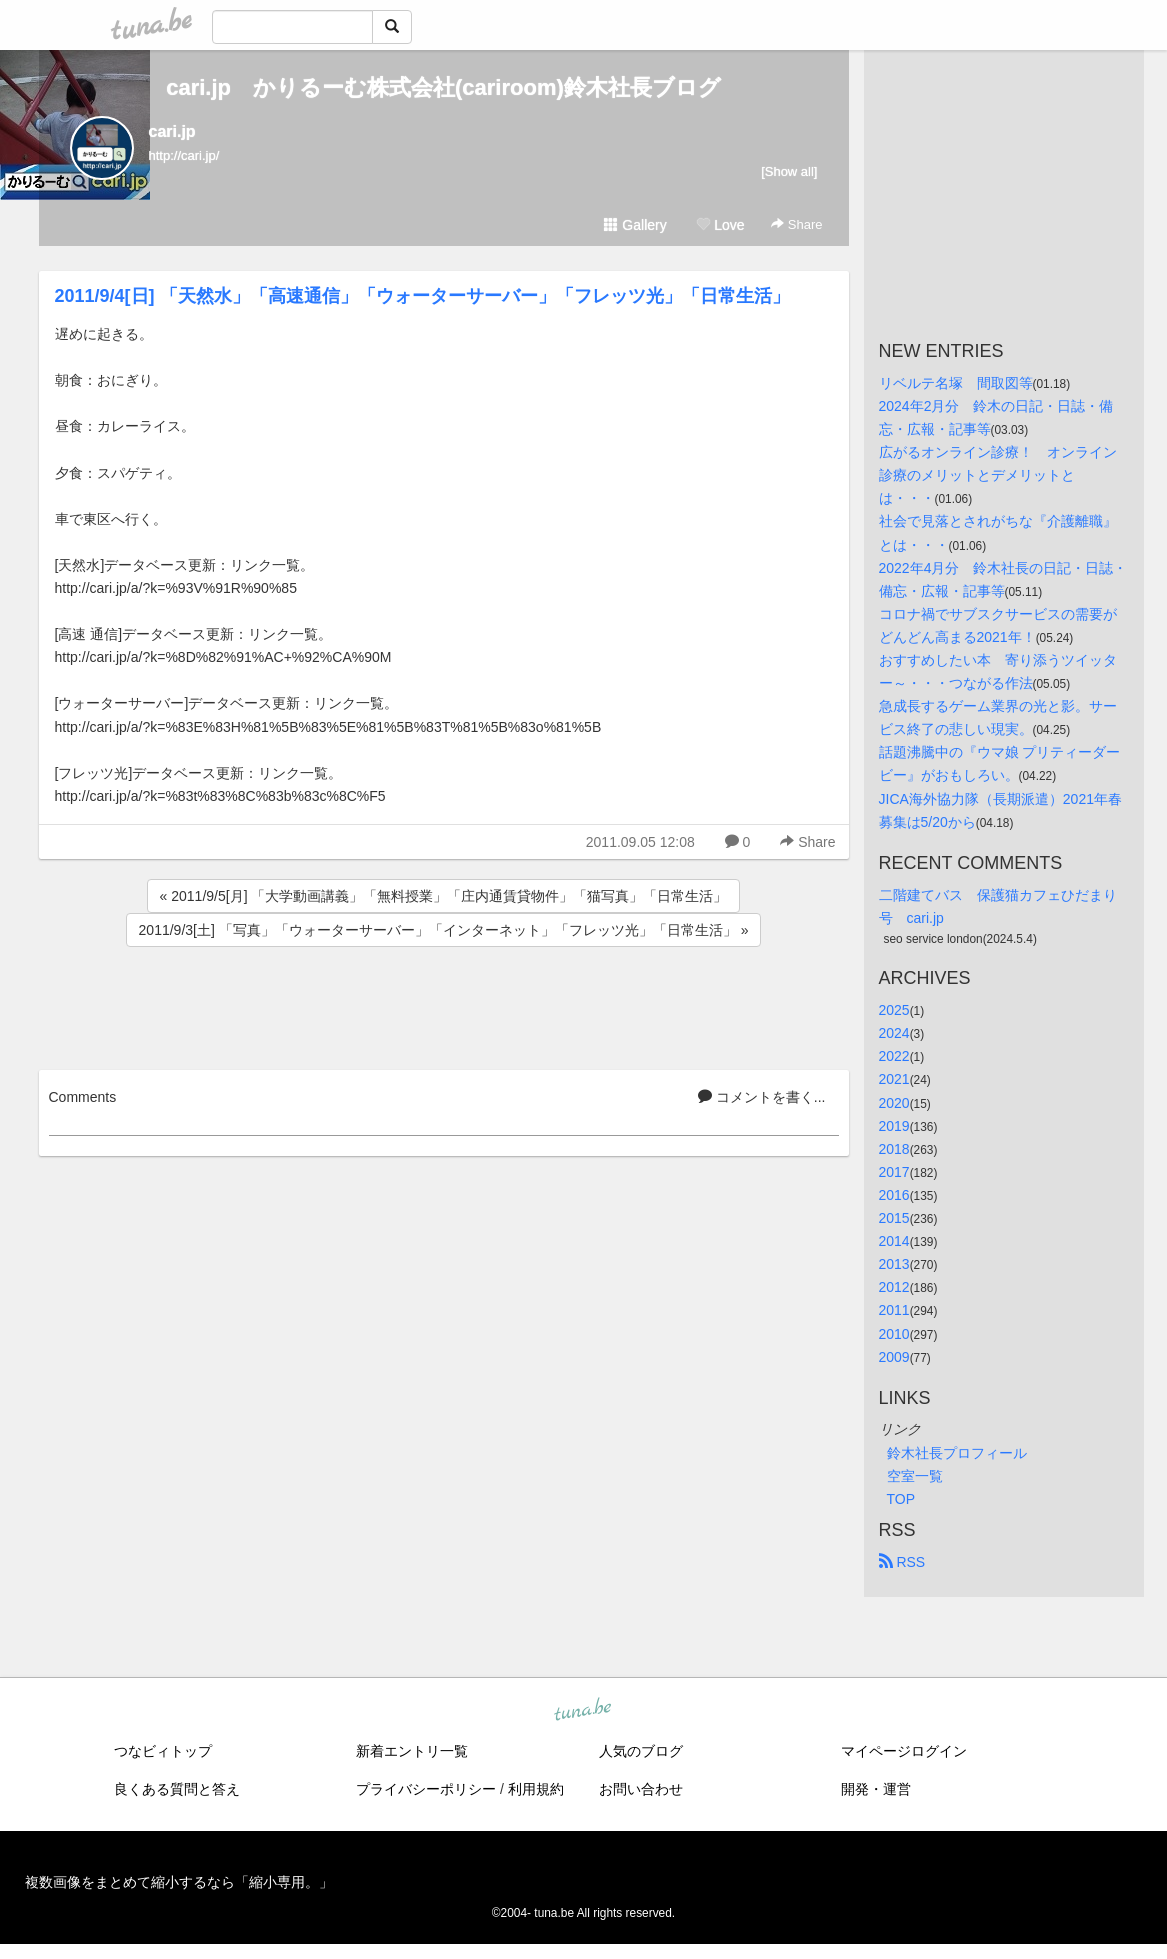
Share (796, 224)
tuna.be (583, 1710)
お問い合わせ (641, 1789)
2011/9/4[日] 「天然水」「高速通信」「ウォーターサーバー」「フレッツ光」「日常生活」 (422, 296)
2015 (894, 1218)
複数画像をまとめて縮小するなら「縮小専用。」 (179, 1882)
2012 (894, 1287)
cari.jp (172, 131)
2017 (894, 1172)
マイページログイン (904, 1751)
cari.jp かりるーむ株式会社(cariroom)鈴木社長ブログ (443, 87)
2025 (894, 1010)
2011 (894, 1310)
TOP (901, 1499)
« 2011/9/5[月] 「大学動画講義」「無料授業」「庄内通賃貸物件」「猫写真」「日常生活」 (444, 896)
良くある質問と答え (177, 1789)
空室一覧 (915, 1476)
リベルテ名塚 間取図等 (956, 383)
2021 (894, 1079)
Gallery (635, 225)
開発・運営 (876, 1789)
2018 (894, 1149)
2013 (894, 1264)
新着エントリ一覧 (412, 1751)
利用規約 (536, 1789)
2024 (894, 1033)
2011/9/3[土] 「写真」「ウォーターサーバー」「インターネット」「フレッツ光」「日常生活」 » (444, 930)
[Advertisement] (444, 1005)
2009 (894, 1357)
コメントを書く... (762, 1097)
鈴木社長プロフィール (957, 1453)
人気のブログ (641, 1751)
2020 (894, 1103)
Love (720, 225)
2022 (894, 1056)
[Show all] (789, 171)
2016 (894, 1195)
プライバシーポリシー (426, 1789)
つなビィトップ (163, 1751)
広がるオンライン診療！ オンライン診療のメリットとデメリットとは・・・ (998, 475)
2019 (894, 1126)
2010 (894, 1334)
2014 (894, 1241)
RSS (902, 1562)
